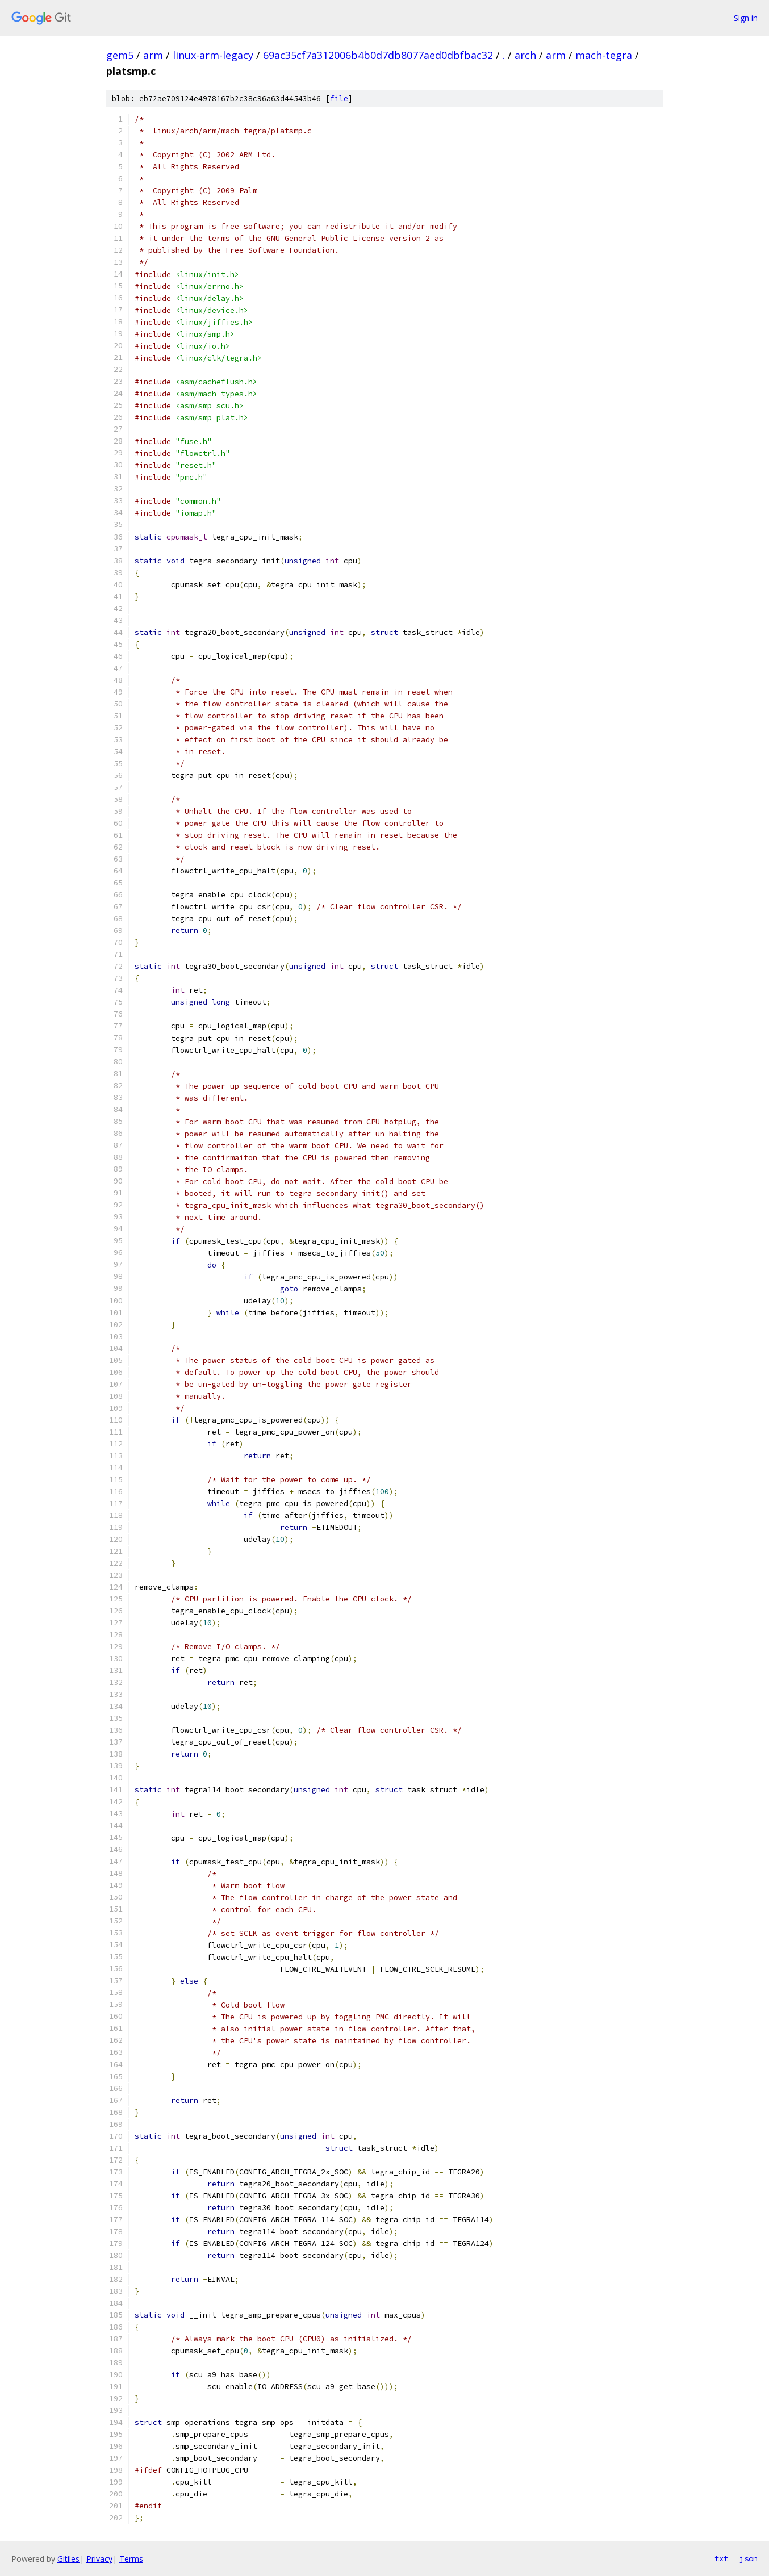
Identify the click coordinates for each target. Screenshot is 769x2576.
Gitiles (68, 2558)
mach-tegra (603, 55)
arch (525, 55)
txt (721, 2558)
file (339, 98)
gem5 (119, 55)
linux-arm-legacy (213, 55)
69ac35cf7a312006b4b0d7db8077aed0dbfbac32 (378, 55)
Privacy (99, 2558)
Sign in (746, 17)
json (748, 2558)
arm (153, 55)
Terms (131, 2558)
